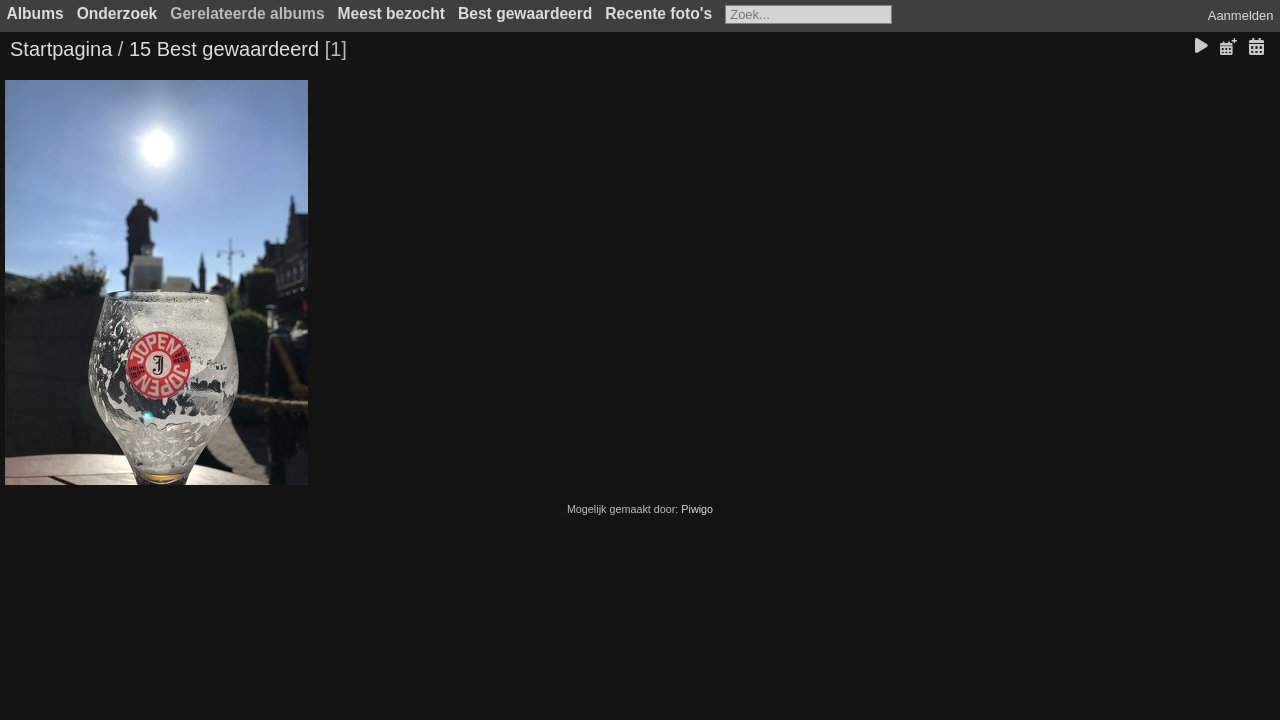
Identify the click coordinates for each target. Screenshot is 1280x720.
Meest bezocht (391, 13)
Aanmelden (1241, 15)
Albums (35, 13)
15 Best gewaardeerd (224, 49)
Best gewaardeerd (525, 13)
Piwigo (697, 509)
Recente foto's (658, 13)
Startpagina (61, 49)
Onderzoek (117, 13)
